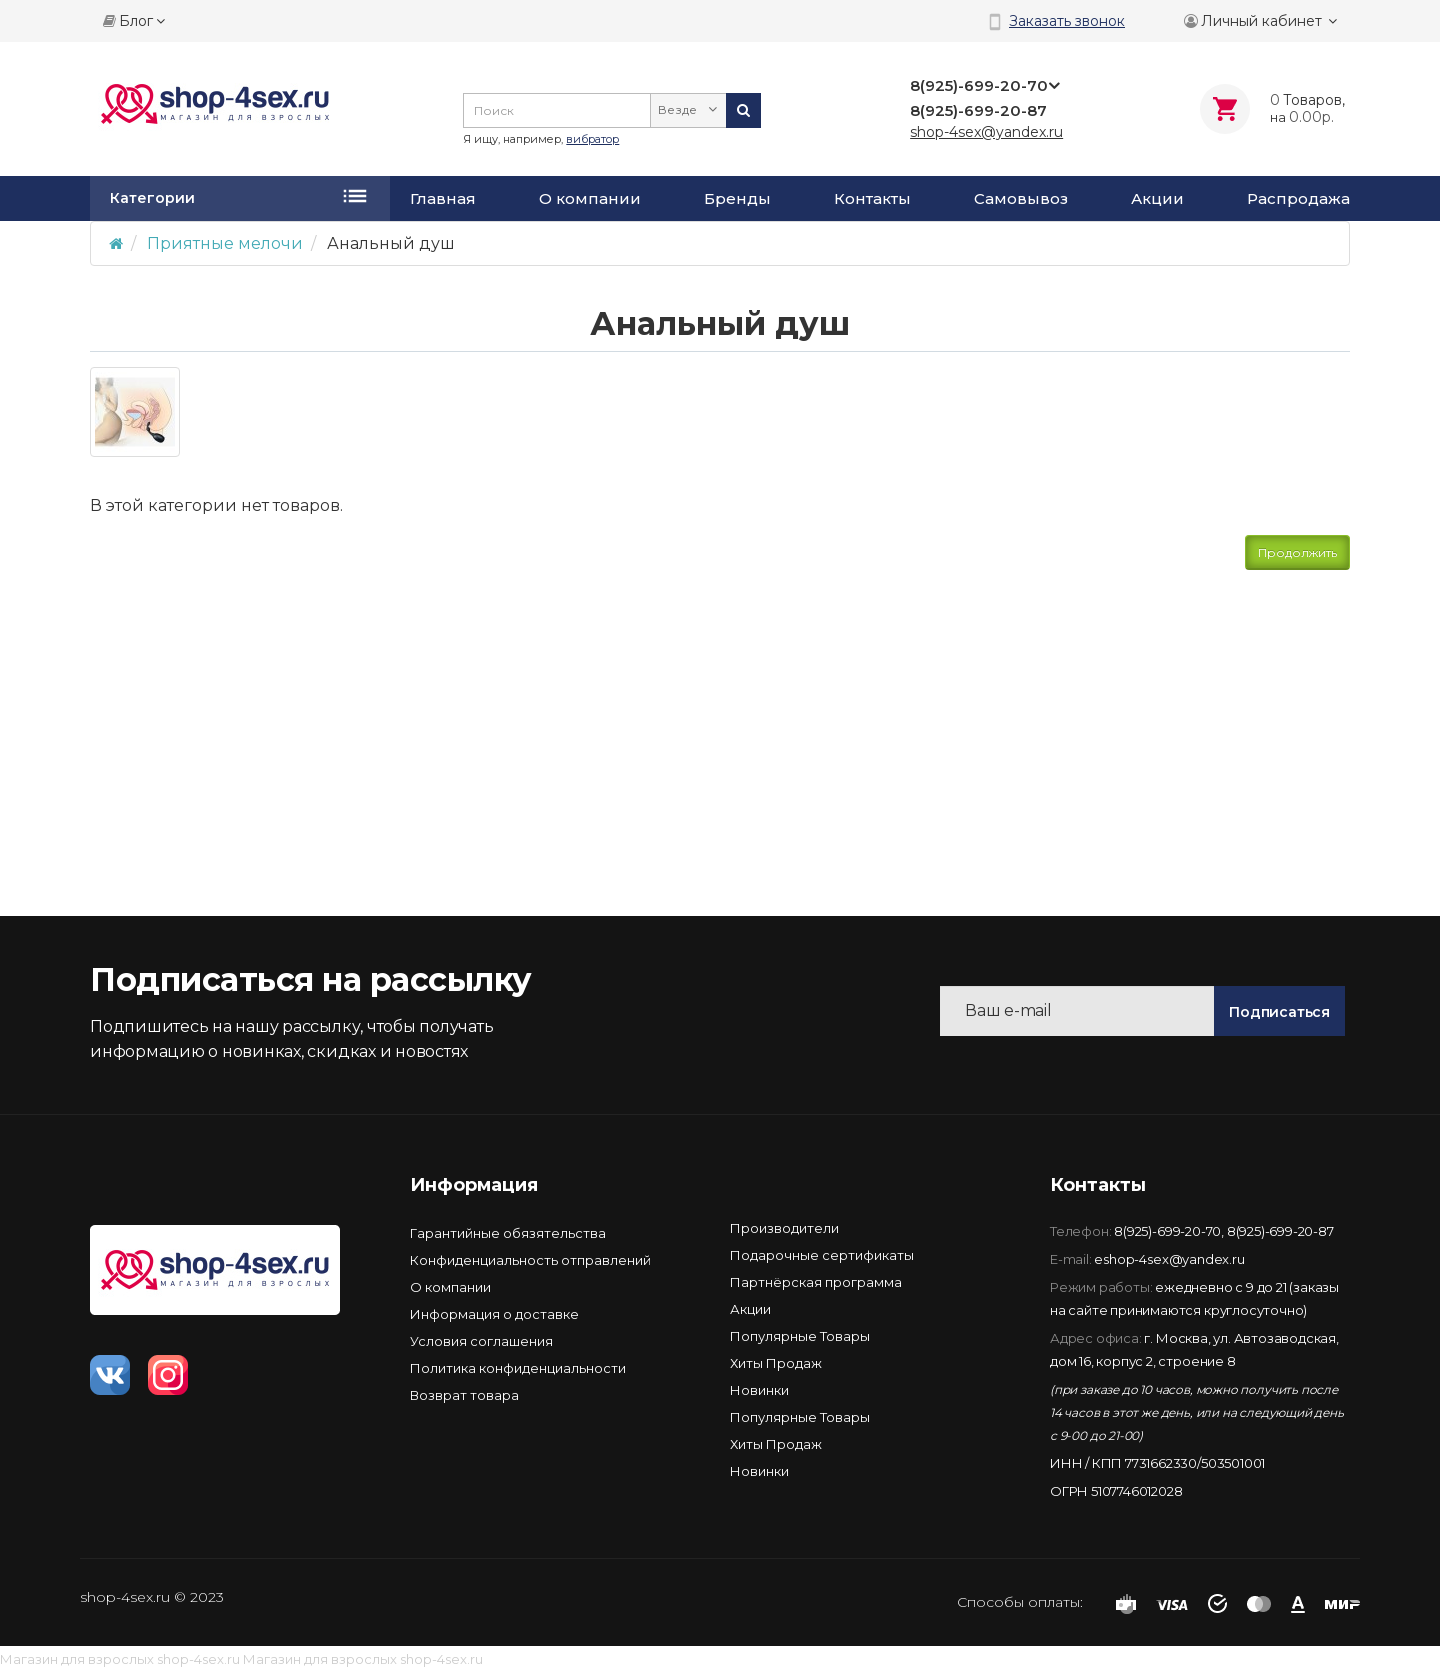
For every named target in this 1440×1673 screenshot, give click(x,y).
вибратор (592, 139)
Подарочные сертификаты (822, 1255)
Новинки (759, 1390)
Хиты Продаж (776, 1363)
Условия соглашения (481, 1341)
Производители (784, 1228)
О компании (590, 199)
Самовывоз (1021, 199)
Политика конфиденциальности (518, 1368)
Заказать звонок (1067, 21)
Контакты (872, 199)
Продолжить (1297, 552)
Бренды (737, 199)
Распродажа (1298, 199)
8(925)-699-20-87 (1280, 1231)
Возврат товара (464, 1395)
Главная (443, 199)
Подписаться (1279, 1012)
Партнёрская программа (816, 1282)
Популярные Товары (800, 1336)
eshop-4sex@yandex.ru (1169, 1259)
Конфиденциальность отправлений (530, 1260)
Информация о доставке (494, 1314)
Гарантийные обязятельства (508, 1233)
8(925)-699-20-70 (1167, 1231)
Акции (1157, 199)
